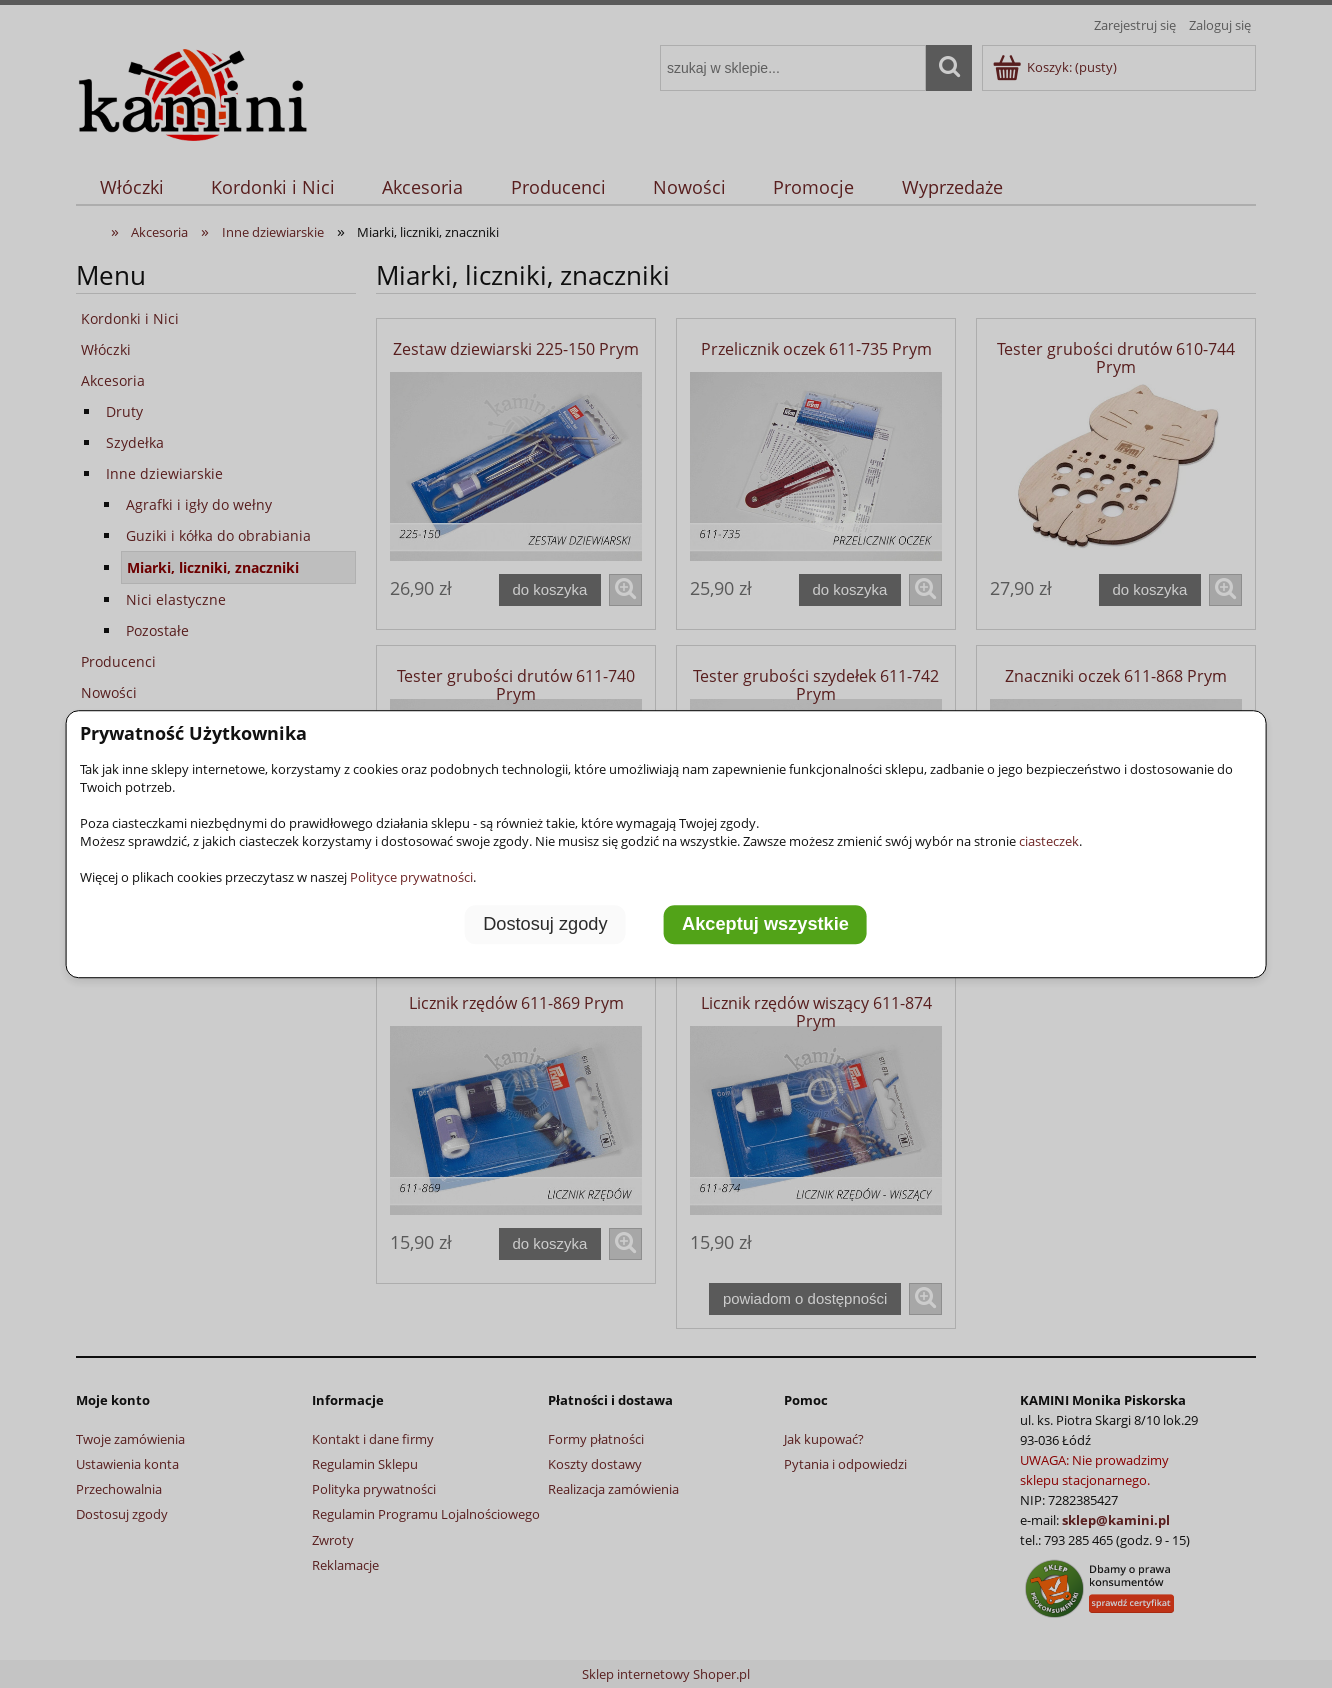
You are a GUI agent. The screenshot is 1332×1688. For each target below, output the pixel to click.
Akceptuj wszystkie (765, 925)
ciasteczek (1049, 841)
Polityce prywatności (411, 877)
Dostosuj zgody (545, 925)
